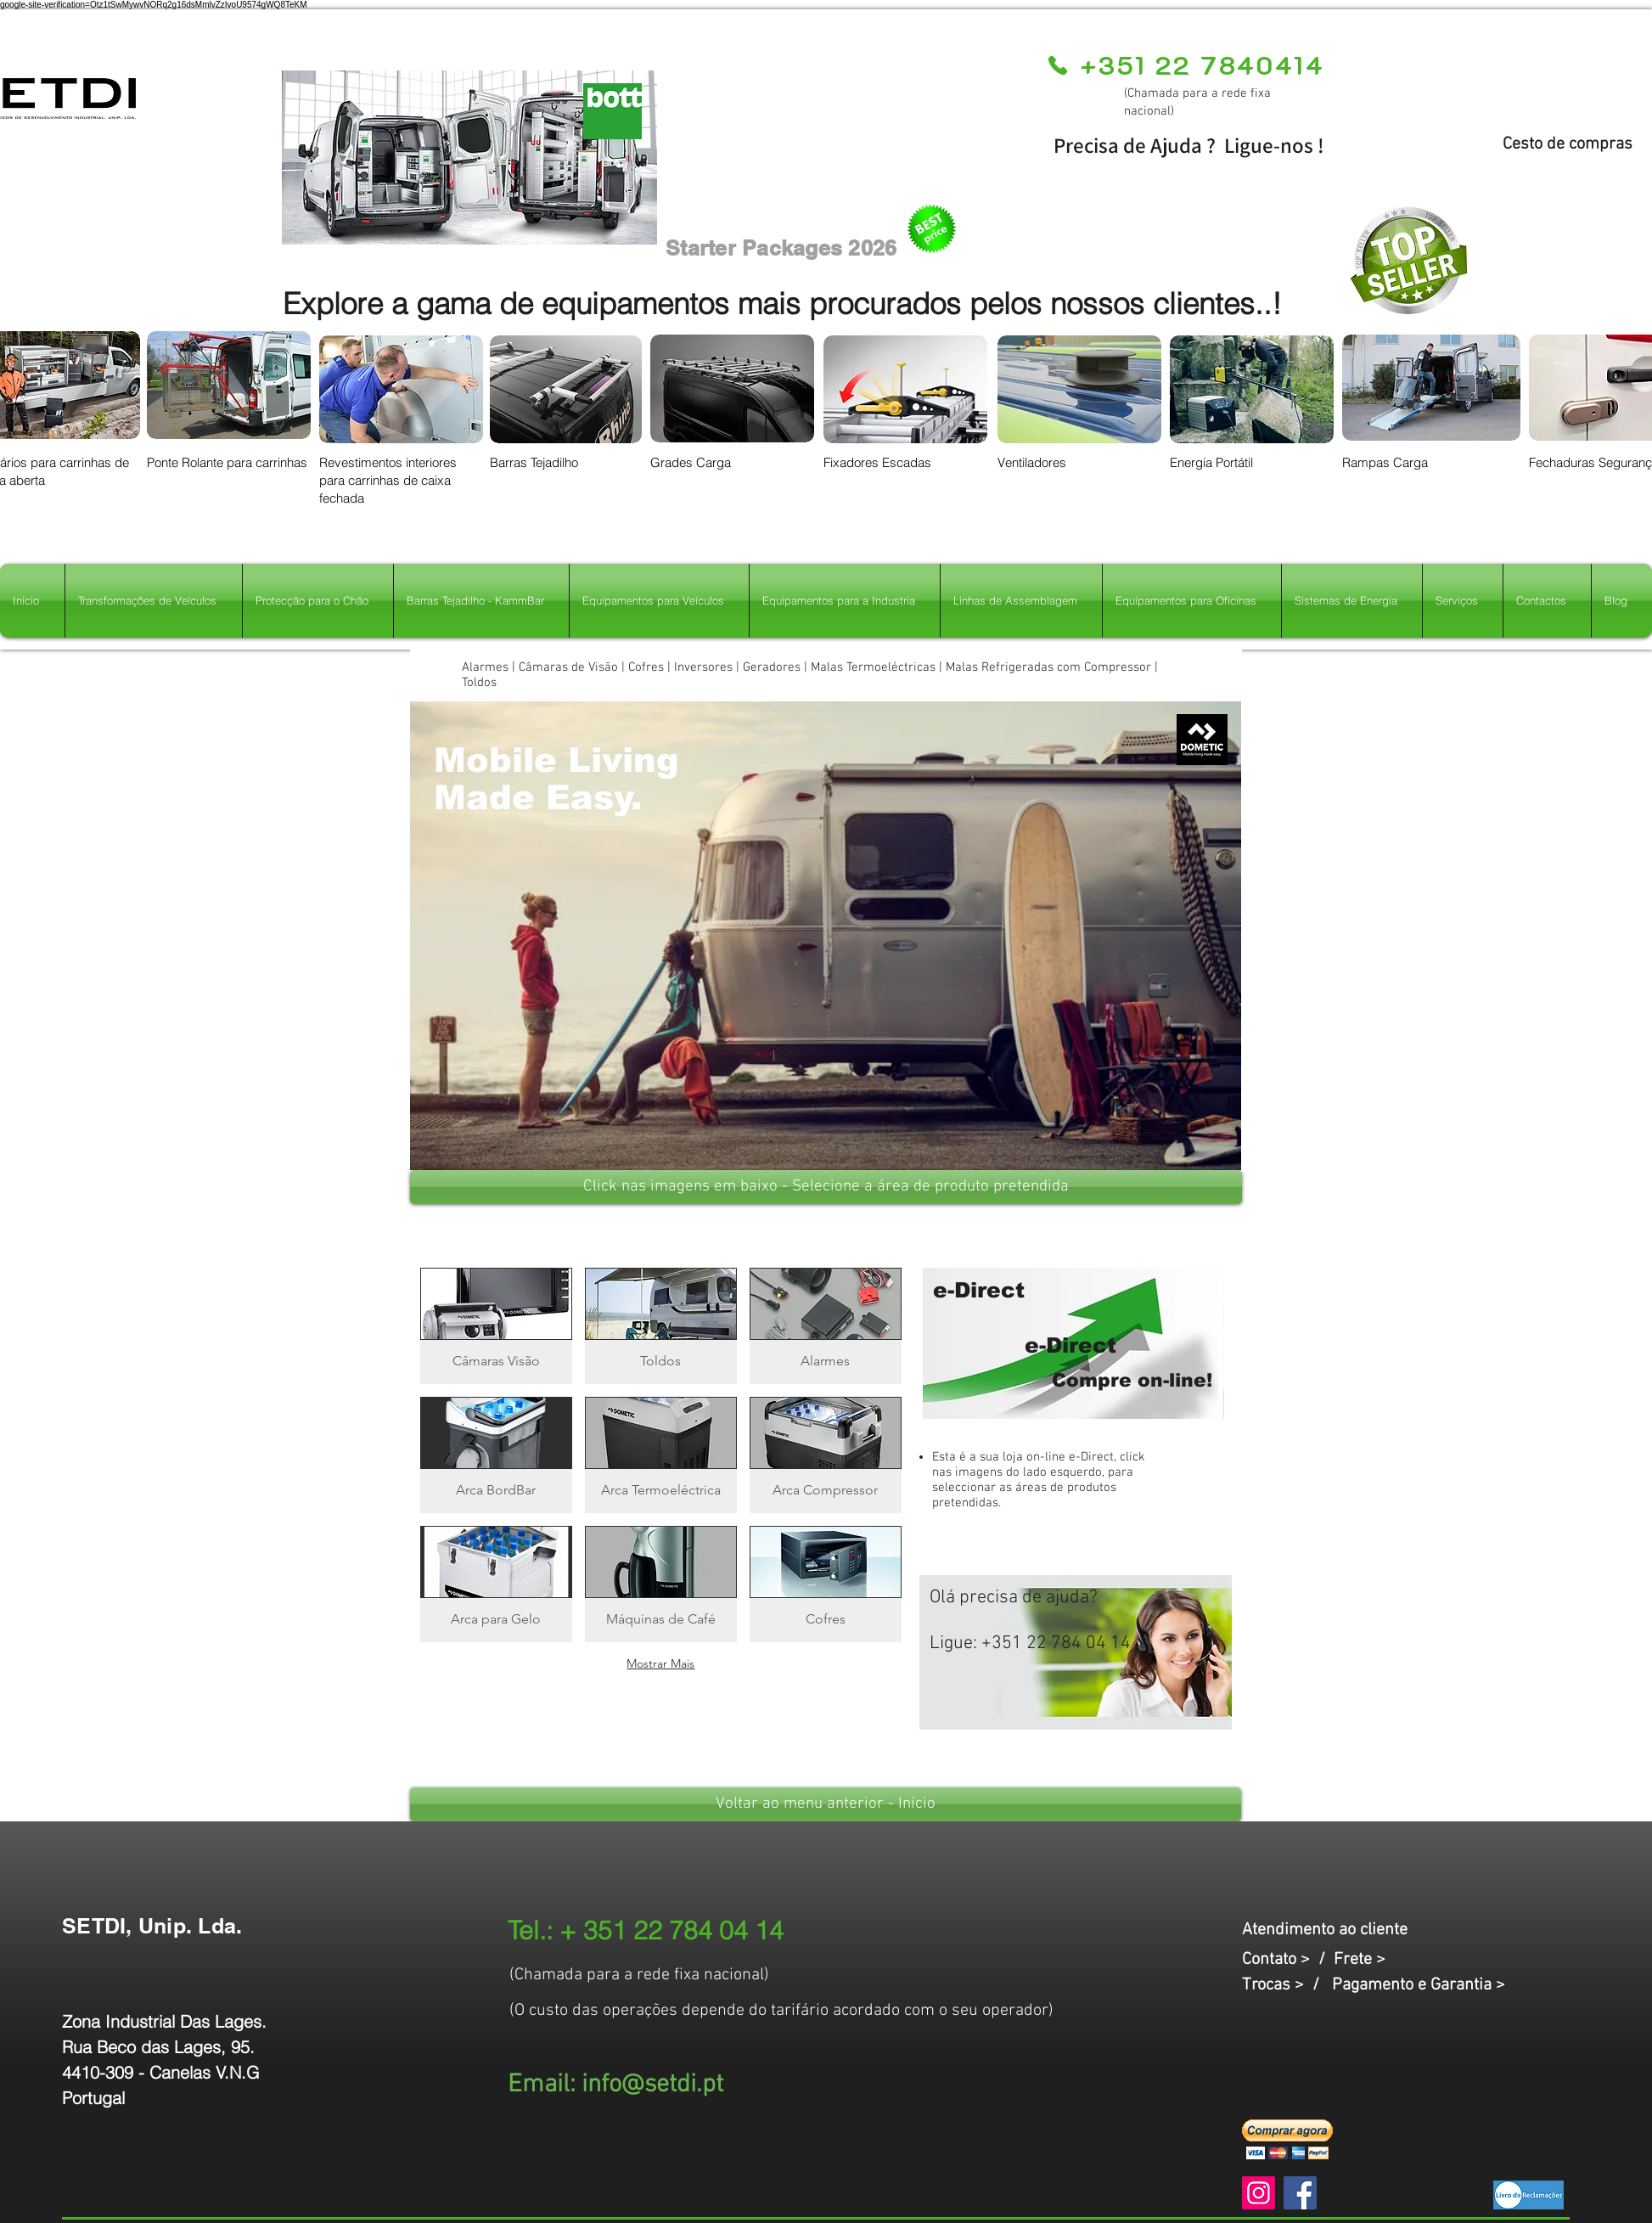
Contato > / (1288, 1960)
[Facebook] (1300, 2192)
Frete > (1359, 1960)
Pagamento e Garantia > (1418, 1985)
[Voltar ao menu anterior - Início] (825, 1804)
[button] (825, 935)
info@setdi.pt (652, 2085)
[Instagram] (1258, 2192)
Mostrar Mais (660, 1663)
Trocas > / (1287, 1985)
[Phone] (1057, 65)
